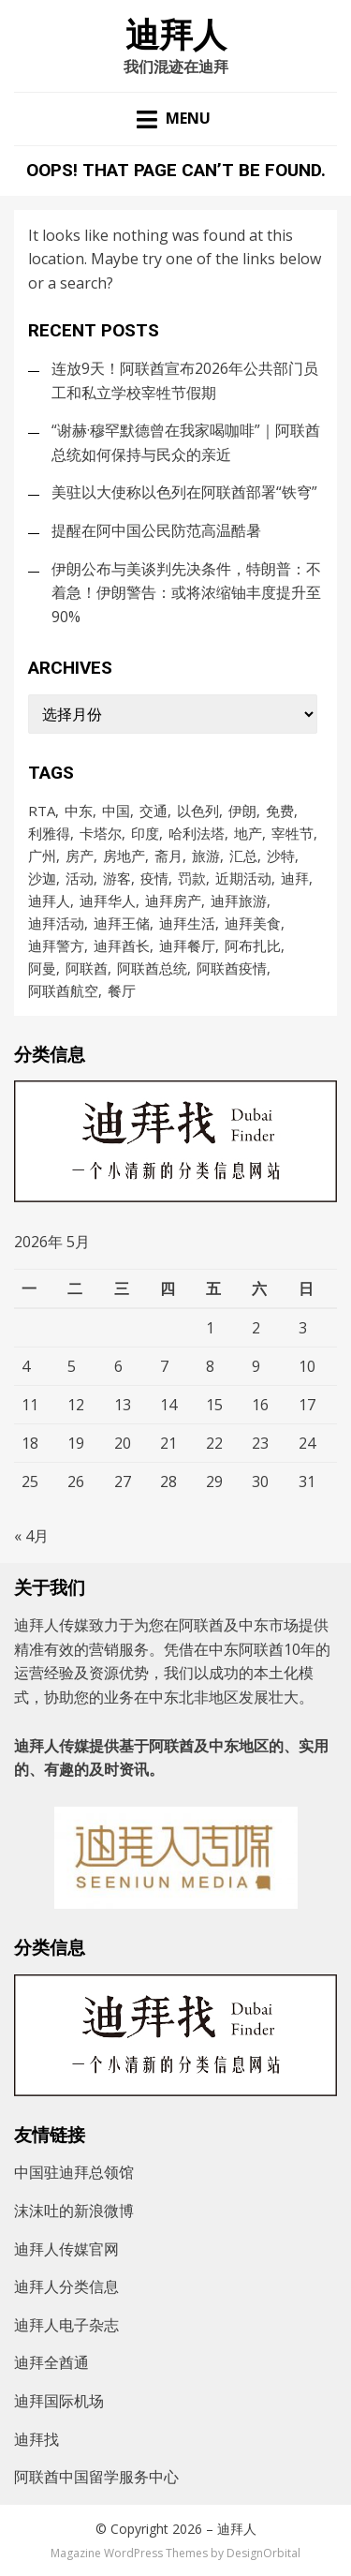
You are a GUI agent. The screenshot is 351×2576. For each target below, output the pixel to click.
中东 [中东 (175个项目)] (79, 810)
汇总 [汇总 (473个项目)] (243, 855)
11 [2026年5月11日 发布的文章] (30, 1404)
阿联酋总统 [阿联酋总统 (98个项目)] (152, 968)
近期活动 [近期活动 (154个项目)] (243, 878)
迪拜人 (176, 35)
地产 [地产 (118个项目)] (248, 833)
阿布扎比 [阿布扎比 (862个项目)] (253, 945)
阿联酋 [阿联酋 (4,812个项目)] (87, 968)
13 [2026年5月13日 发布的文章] (122, 1404)
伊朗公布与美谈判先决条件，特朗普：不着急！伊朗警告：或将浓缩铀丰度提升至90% (186, 592)
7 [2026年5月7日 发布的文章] (164, 1366)
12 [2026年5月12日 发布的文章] (75, 1404)
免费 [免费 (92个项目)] (280, 810)
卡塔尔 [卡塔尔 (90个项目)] (101, 833)
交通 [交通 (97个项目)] (153, 810)
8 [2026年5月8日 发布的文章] (210, 1366)
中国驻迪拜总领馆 (74, 2172)
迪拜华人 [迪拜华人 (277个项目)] (108, 900)
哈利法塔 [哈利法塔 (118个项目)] (196, 833)
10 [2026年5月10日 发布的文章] (307, 1366)
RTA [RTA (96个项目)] (41, 810)
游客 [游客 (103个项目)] (117, 878)
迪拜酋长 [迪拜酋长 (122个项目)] (122, 945)
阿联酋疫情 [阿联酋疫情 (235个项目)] (232, 968)
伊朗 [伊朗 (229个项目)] (242, 810)
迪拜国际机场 (59, 2400)
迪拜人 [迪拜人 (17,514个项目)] (49, 900)
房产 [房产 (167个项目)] (80, 855)
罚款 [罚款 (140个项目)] (192, 878)
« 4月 (31, 1536)
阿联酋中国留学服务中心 (96, 2476)
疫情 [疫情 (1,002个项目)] (154, 878)
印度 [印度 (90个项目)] (145, 833)
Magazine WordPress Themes (129, 2553)
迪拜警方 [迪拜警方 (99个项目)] (56, 945)
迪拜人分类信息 (66, 2286)
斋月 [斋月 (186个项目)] (168, 855)
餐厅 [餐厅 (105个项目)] (122, 990)
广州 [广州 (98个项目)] (42, 855)
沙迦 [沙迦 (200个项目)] (42, 878)
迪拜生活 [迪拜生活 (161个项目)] (187, 923)
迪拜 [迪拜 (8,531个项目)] (295, 878)
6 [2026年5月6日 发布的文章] (118, 1366)
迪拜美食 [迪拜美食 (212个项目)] (253, 923)
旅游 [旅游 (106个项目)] (206, 855)
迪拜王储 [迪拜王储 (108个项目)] (122, 923)
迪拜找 (36, 2439)
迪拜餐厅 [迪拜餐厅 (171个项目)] (187, 945)
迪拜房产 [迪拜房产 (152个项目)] (173, 900)
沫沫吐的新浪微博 (74, 2210)
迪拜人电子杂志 (66, 2325)
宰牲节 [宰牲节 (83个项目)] (292, 833)
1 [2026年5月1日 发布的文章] (210, 1328)
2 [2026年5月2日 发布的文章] (256, 1328)
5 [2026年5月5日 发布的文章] (71, 1366)
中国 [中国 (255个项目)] (116, 810)
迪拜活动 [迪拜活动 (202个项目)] (56, 923)
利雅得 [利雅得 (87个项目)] (49, 833)
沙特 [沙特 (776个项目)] (281, 855)
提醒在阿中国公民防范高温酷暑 (156, 530)
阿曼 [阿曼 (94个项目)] (42, 968)
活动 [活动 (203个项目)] (80, 878)
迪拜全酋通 (51, 2362)
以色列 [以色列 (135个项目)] (198, 810)
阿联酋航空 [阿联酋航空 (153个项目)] (63, 990)
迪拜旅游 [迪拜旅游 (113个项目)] (239, 900)
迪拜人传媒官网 (66, 2249)
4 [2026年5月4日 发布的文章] (26, 1366)
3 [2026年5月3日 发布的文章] (303, 1328)
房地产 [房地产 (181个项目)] (124, 855)
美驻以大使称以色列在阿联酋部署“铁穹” (184, 492)
